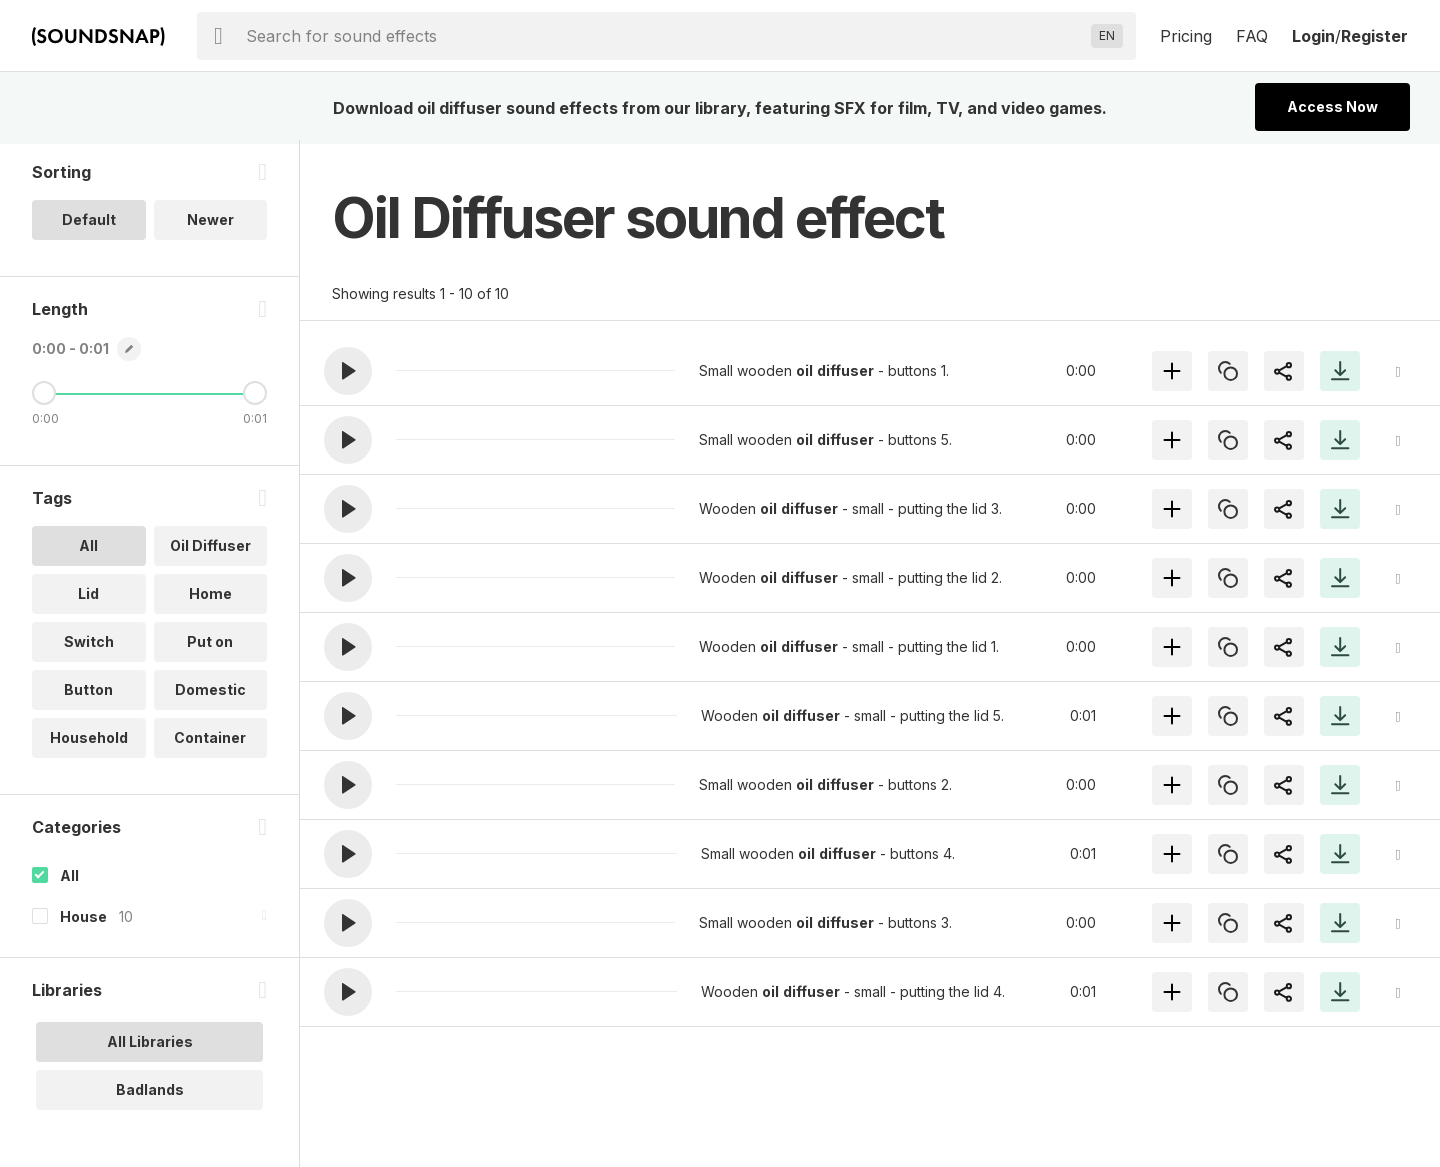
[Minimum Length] (44, 397)
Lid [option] (88, 597)
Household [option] (89, 741)
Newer (210, 223)
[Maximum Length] (255, 397)
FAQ (1252, 36)
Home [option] (210, 597)
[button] (348, 371)
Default (89, 223)
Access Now (1332, 106)
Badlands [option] (150, 1093)
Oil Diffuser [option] (210, 549)
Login (1313, 36)
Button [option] (88, 693)
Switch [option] (89, 645)
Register (1374, 36)
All (69, 879)
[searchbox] (664, 36)
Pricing (1186, 36)
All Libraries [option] (150, 1045)
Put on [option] (210, 645)
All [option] (88, 549)
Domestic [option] (210, 693)
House (83, 920)
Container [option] (210, 741)
